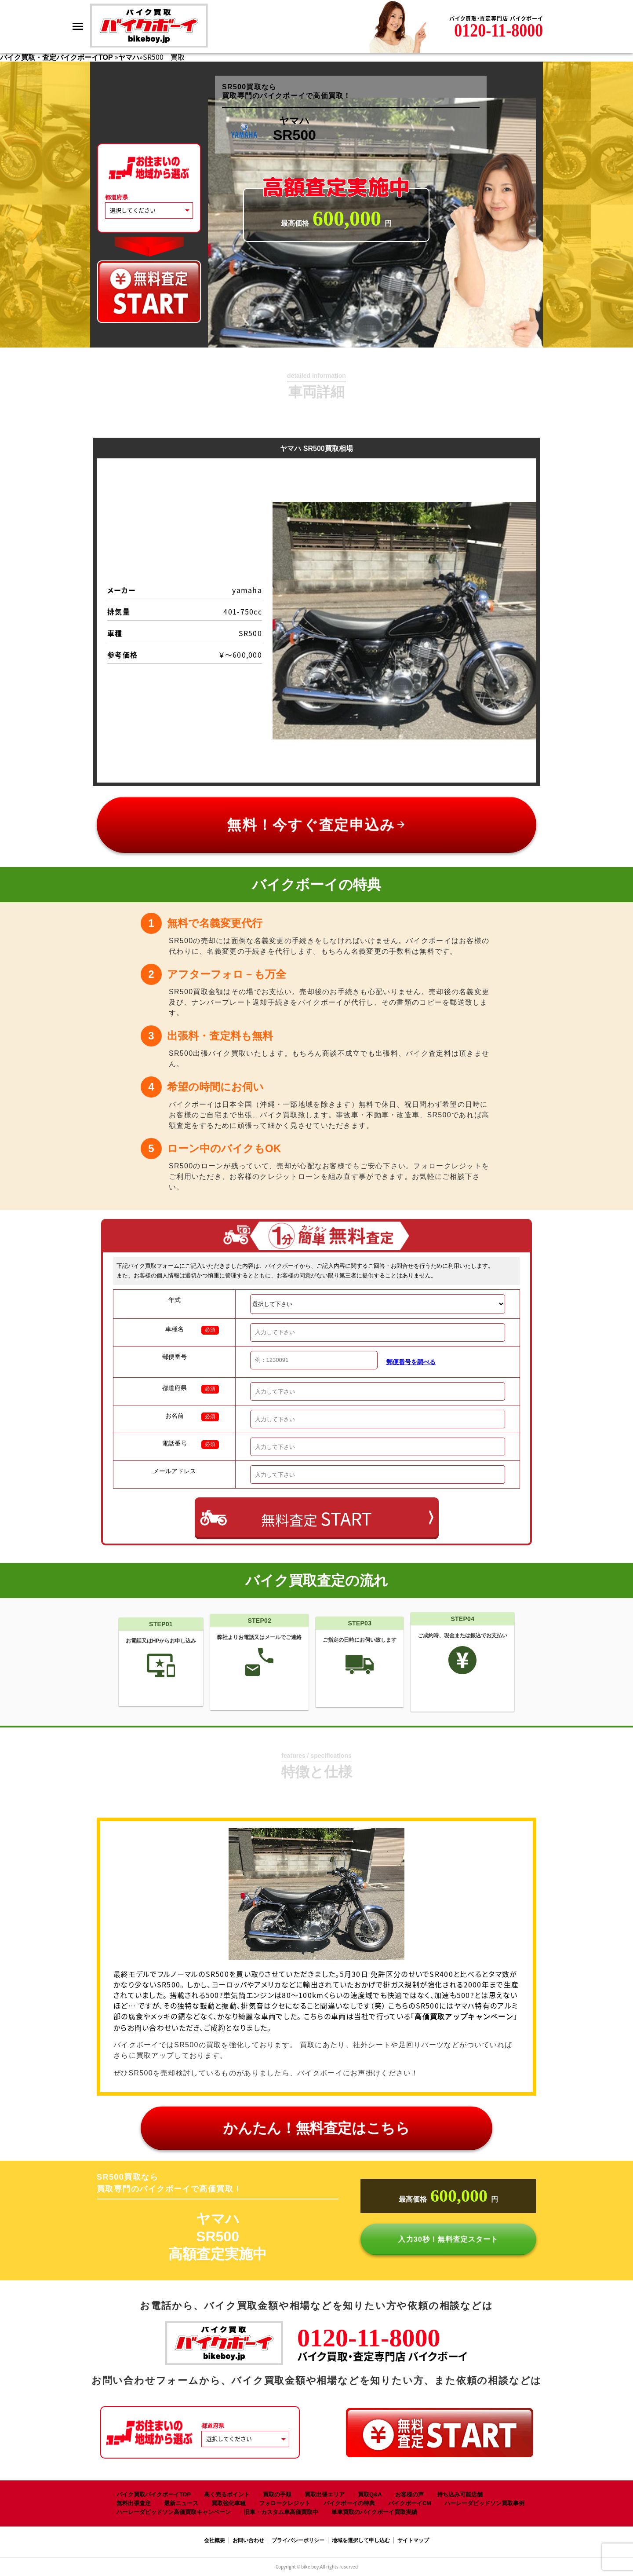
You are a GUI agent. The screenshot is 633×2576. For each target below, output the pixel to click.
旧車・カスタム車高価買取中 (281, 2512)
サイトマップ (413, 2540)
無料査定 (316, 1518)
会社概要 (214, 2540)
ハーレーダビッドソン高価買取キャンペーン (173, 2512)
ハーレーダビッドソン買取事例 (484, 2503)
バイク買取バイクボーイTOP (153, 2494)
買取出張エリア (325, 2494)
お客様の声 (409, 2494)
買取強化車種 (228, 2503)
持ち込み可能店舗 (460, 2494)
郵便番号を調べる (411, 1361)
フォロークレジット (284, 2503)
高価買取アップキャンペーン (464, 2016)
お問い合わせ (248, 2540)
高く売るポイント (227, 2494)
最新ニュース (181, 2503)
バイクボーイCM (409, 2503)
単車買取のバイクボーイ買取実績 (374, 2512)
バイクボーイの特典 (349, 2503)
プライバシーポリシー (298, 2540)
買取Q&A (370, 2494)
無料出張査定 (133, 2503)
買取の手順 (277, 2494)
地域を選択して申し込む (361, 2540)
